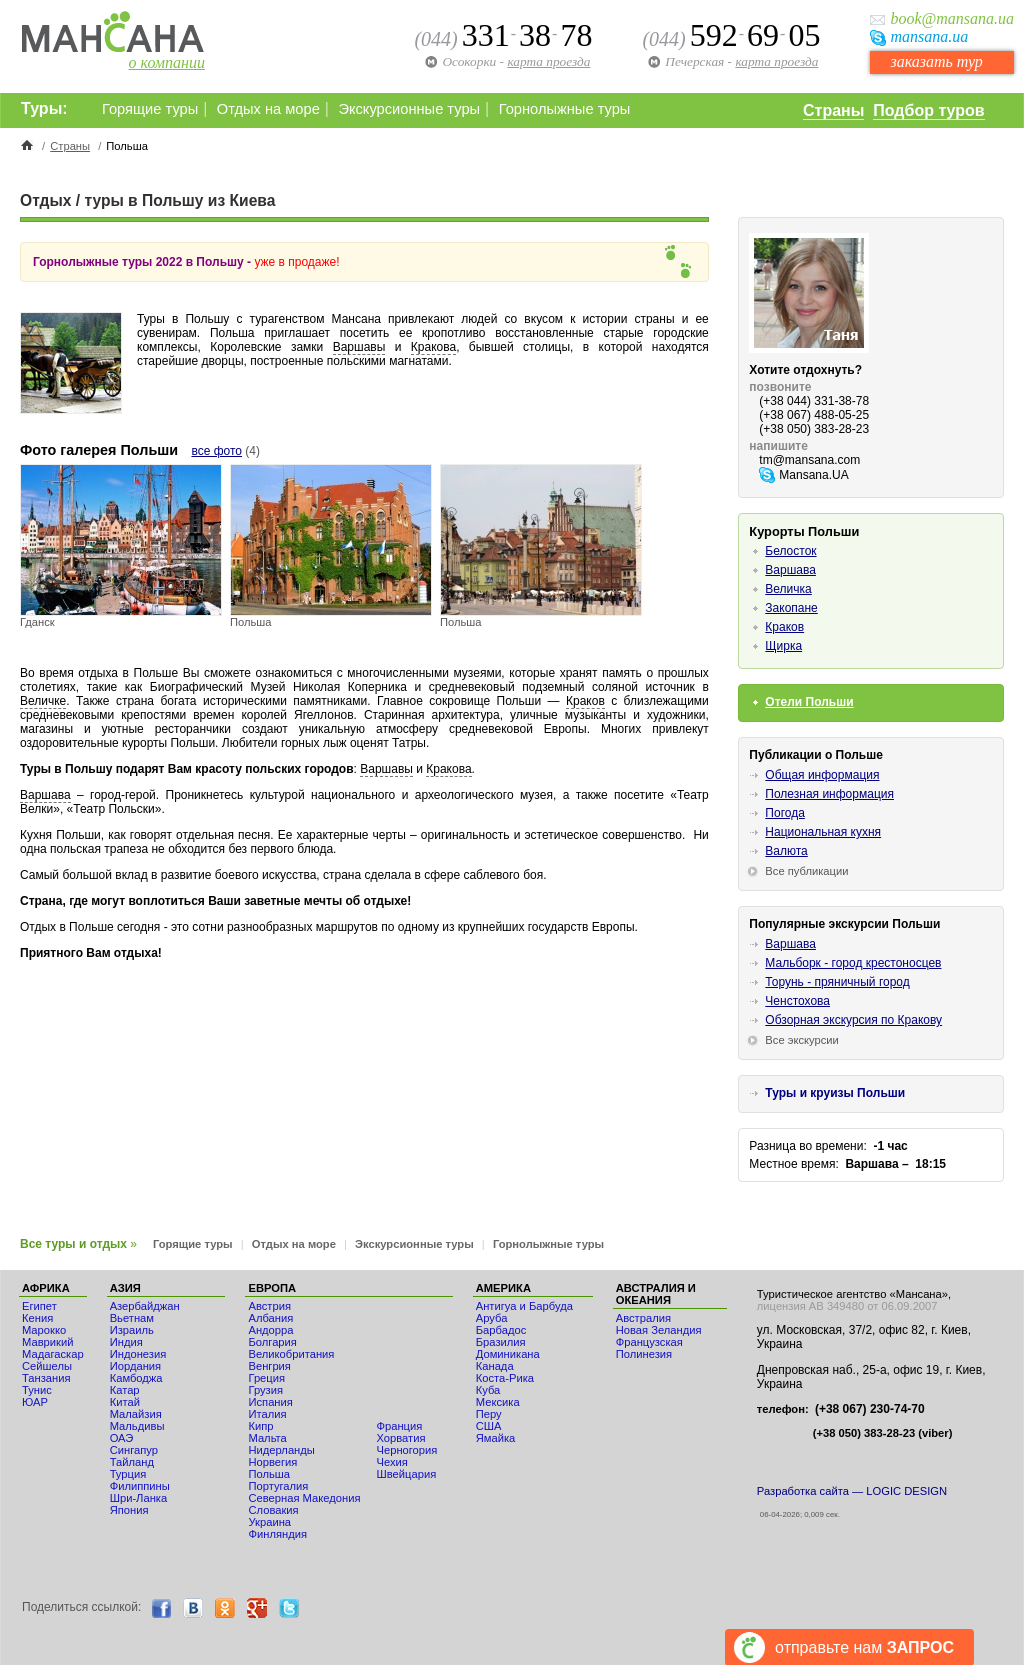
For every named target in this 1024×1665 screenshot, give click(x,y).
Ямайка (496, 1438)
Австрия (269, 1306)
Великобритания (291, 1354)
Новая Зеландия (659, 1330)
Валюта (786, 851)
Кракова (433, 347)
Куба (488, 1390)
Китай (125, 1402)
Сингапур (134, 1450)
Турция (128, 1474)
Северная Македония (304, 1498)
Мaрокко (44, 1330)
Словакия (273, 1510)
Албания (270, 1318)
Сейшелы (47, 1366)
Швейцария (406, 1474)
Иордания (135, 1366)
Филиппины (140, 1486)
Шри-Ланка (139, 1498)
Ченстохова (797, 1001)
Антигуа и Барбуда (524, 1306)
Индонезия (138, 1354)
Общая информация (822, 775)
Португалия (278, 1486)
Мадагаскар (53, 1354)
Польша (269, 1474)
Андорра (270, 1330)
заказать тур (936, 61)
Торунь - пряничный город (837, 982)
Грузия (265, 1390)
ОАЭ (122, 1438)
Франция (399, 1426)
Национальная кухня (823, 832)
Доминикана (508, 1354)
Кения (37, 1318)
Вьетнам (132, 1318)
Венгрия (269, 1366)
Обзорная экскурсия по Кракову (853, 1020)
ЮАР (35, 1402)
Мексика (498, 1402)
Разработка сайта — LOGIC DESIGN (852, 1491)
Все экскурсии (802, 1040)
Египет (39, 1306)
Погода (785, 813)
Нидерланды (281, 1450)
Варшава (45, 795)
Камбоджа (136, 1378)
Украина (269, 1522)
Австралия (643, 1318)
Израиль (132, 1330)
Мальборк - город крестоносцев (853, 963)
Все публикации (806, 871)
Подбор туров (928, 110)
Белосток (790, 551)
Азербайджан (145, 1306)
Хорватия (400, 1438)
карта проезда (776, 61)
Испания (270, 1402)
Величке (43, 701)
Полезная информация (829, 794)
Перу (489, 1414)
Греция (266, 1378)
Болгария (272, 1342)
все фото (216, 451)
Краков (585, 701)
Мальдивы (137, 1426)
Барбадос (501, 1330)
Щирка (783, 646)
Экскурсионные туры (409, 109)
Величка (788, 589)
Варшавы (359, 347)
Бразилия (501, 1342)
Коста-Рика (505, 1378)
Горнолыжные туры (565, 109)
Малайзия (136, 1414)
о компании (167, 62)
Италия (267, 1414)
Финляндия (277, 1534)
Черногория (406, 1450)
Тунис (37, 1390)
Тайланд (132, 1462)
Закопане (791, 608)
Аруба (492, 1318)
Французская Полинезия (649, 1348)
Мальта (267, 1438)
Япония (129, 1510)
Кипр (260, 1426)
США (489, 1426)
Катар (125, 1390)
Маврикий (47, 1342)
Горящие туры (150, 109)
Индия (126, 1342)
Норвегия (272, 1462)
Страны (833, 110)
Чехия (391, 1462)
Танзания (46, 1378)
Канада (495, 1366)
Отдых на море (268, 109)
